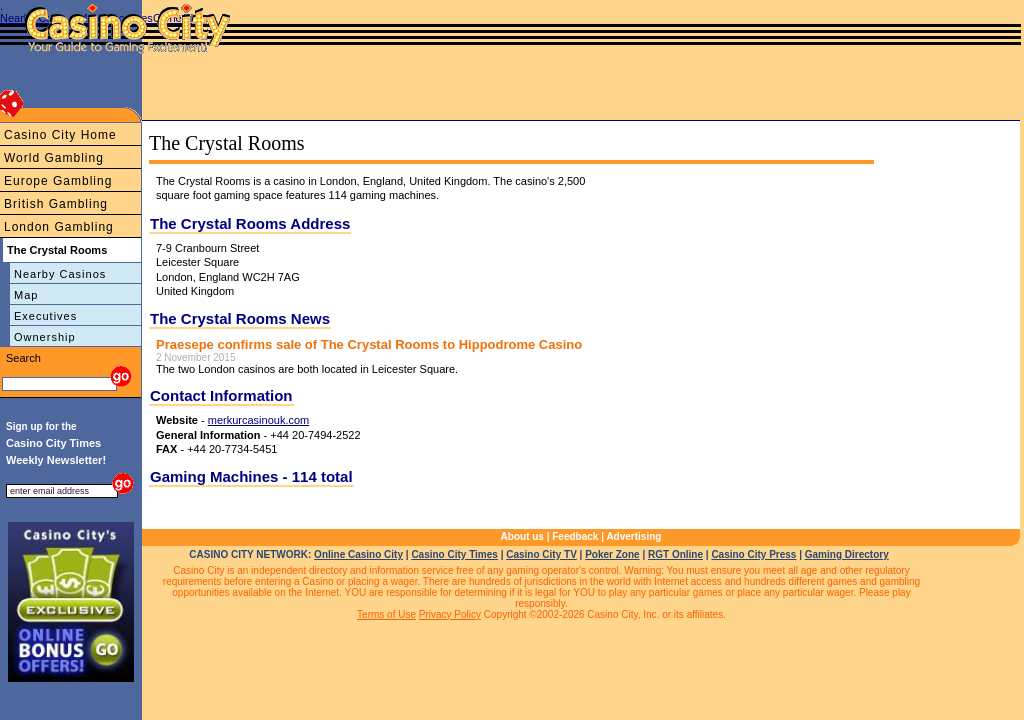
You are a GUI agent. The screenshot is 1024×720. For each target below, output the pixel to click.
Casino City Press (753, 554)
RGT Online (675, 554)
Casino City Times (454, 554)
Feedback (575, 536)
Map (26, 295)
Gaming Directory (847, 554)
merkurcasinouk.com (258, 420)
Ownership (45, 337)
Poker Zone (612, 554)
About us (522, 536)
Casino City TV (541, 554)
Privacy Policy (450, 614)
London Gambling (59, 227)
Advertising (633, 536)
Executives (45, 316)
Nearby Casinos (60, 274)
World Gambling (54, 158)
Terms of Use (386, 614)
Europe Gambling (58, 181)
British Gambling (56, 204)
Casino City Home (60, 135)
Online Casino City (358, 554)
